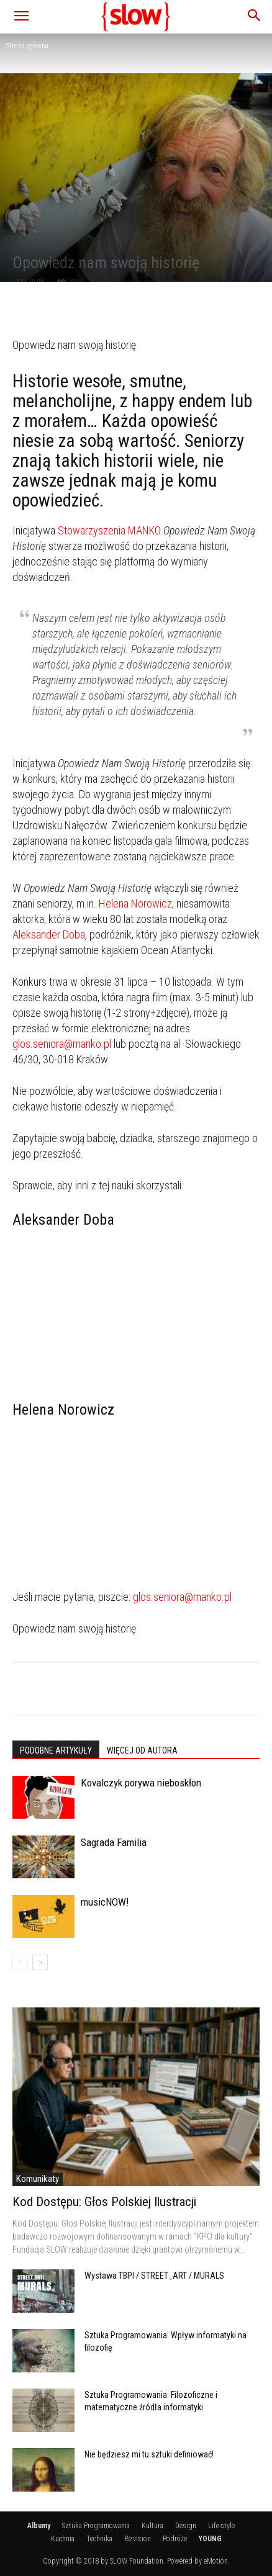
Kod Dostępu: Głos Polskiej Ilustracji (104, 2201)
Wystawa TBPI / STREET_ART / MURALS (154, 2276)
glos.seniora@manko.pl (61, 1043)
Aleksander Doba (48, 934)
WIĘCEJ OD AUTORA (142, 1750)
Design (185, 2525)
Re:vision (137, 2538)
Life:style (221, 2525)
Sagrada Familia (114, 1842)
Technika (99, 2538)
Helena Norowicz (135, 903)
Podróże (175, 2538)
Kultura (152, 2525)
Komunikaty (37, 2178)
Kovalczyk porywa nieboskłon (141, 1783)
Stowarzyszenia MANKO (109, 530)
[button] (21, 17)
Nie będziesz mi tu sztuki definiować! (149, 2454)
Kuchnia (63, 2538)
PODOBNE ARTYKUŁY (56, 1750)
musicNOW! (105, 1902)
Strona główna (27, 46)
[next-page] (40, 1962)
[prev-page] (20, 1962)
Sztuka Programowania (96, 2525)
